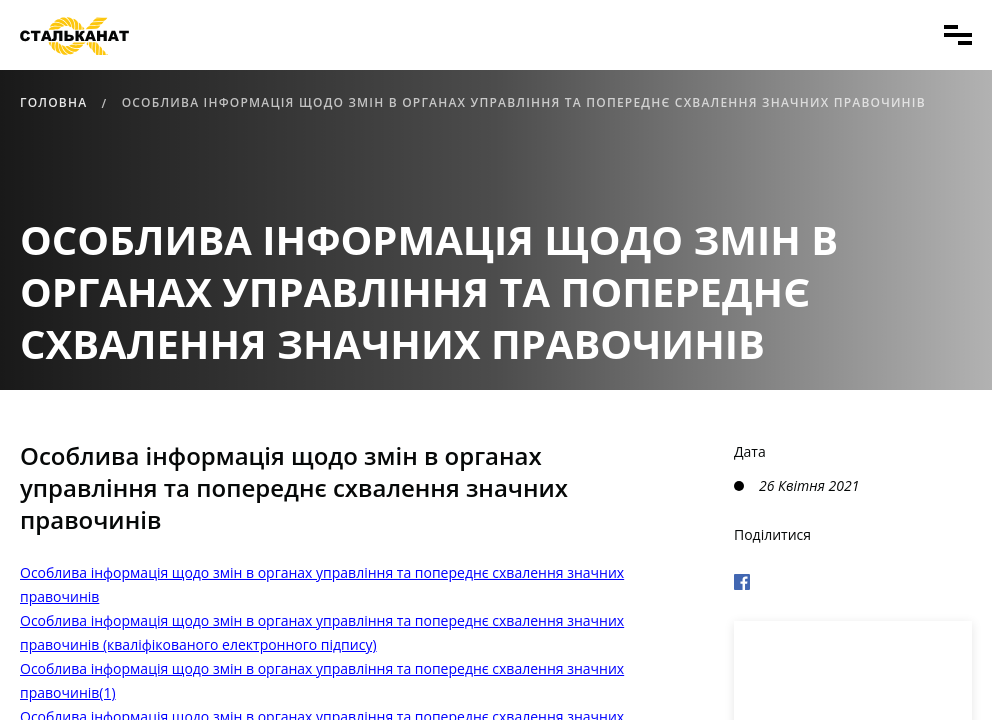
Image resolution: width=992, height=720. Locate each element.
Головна (53, 102)
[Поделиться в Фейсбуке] (853, 579)
